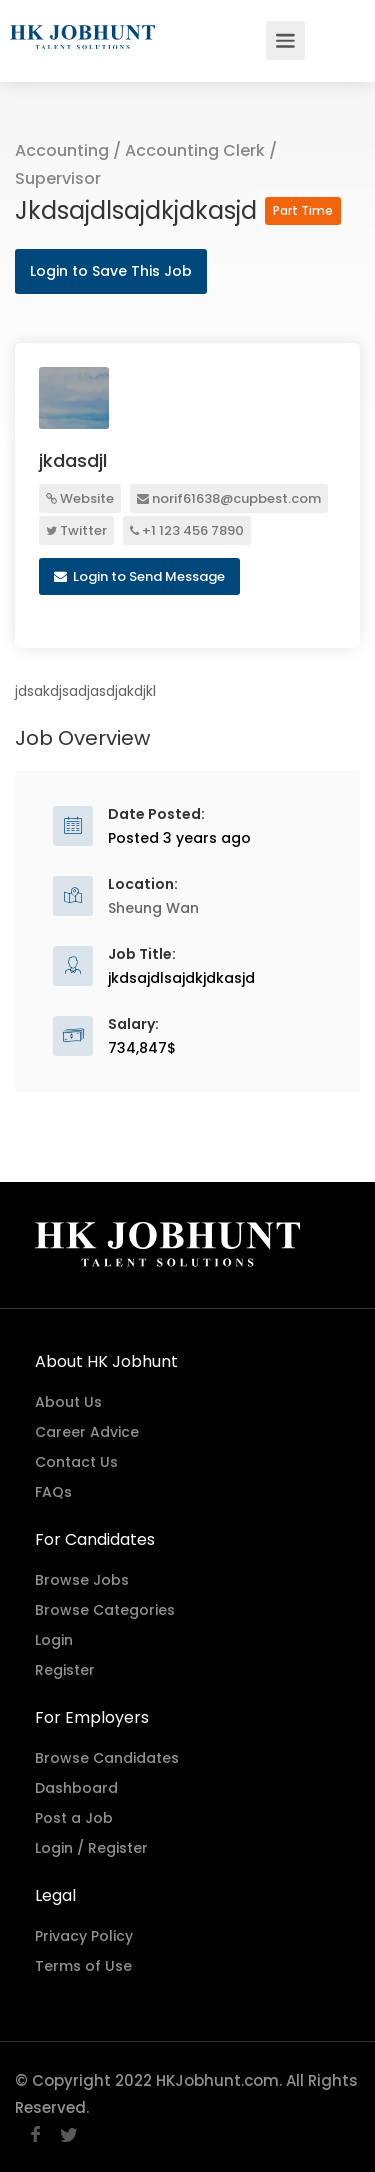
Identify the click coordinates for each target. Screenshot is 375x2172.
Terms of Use (83, 1966)
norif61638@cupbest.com (229, 498)
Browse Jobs (82, 1580)
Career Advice (87, 1432)
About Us (68, 1402)
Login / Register (91, 1848)
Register (65, 1670)
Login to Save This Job (111, 271)
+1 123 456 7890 (187, 530)
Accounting (62, 150)
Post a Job (74, 1818)
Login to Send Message (139, 576)
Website (80, 498)
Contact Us (76, 1462)
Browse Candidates (107, 1758)
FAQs (53, 1492)
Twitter (76, 530)
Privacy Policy (84, 1936)
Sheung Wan (153, 908)
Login (54, 1640)
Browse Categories (105, 1610)
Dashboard (76, 1788)
